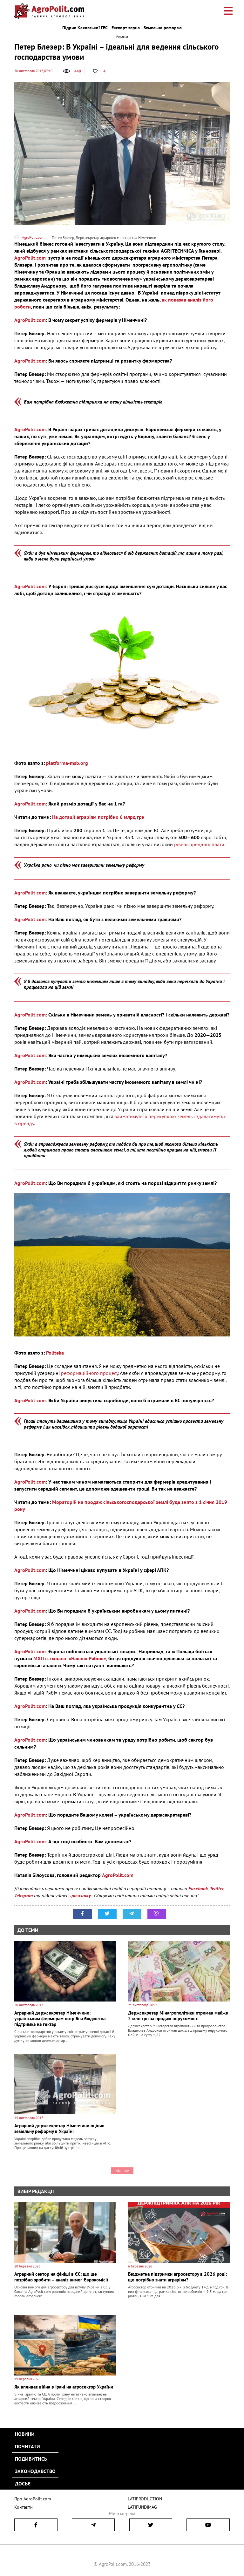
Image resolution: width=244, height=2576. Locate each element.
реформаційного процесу (89, 1373)
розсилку (81, 1895)
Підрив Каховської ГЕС (85, 28)
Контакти (22, 2506)
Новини (25, 2434)
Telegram (23, 1895)
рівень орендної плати (199, 844)
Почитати (27, 2446)
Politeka (55, 1352)
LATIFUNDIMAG (142, 2506)
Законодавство (35, 2471)
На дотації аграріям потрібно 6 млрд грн (98, 817)
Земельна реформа (163, 28)
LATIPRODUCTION (144, 2498)
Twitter (217, 1888)
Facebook (198, 1888)
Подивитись (31, 2459)
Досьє (22, 2483)
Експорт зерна (126, 28)
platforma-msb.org (67, 763)
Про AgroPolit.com (30, 2498)
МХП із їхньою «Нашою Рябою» (69, 1658)
